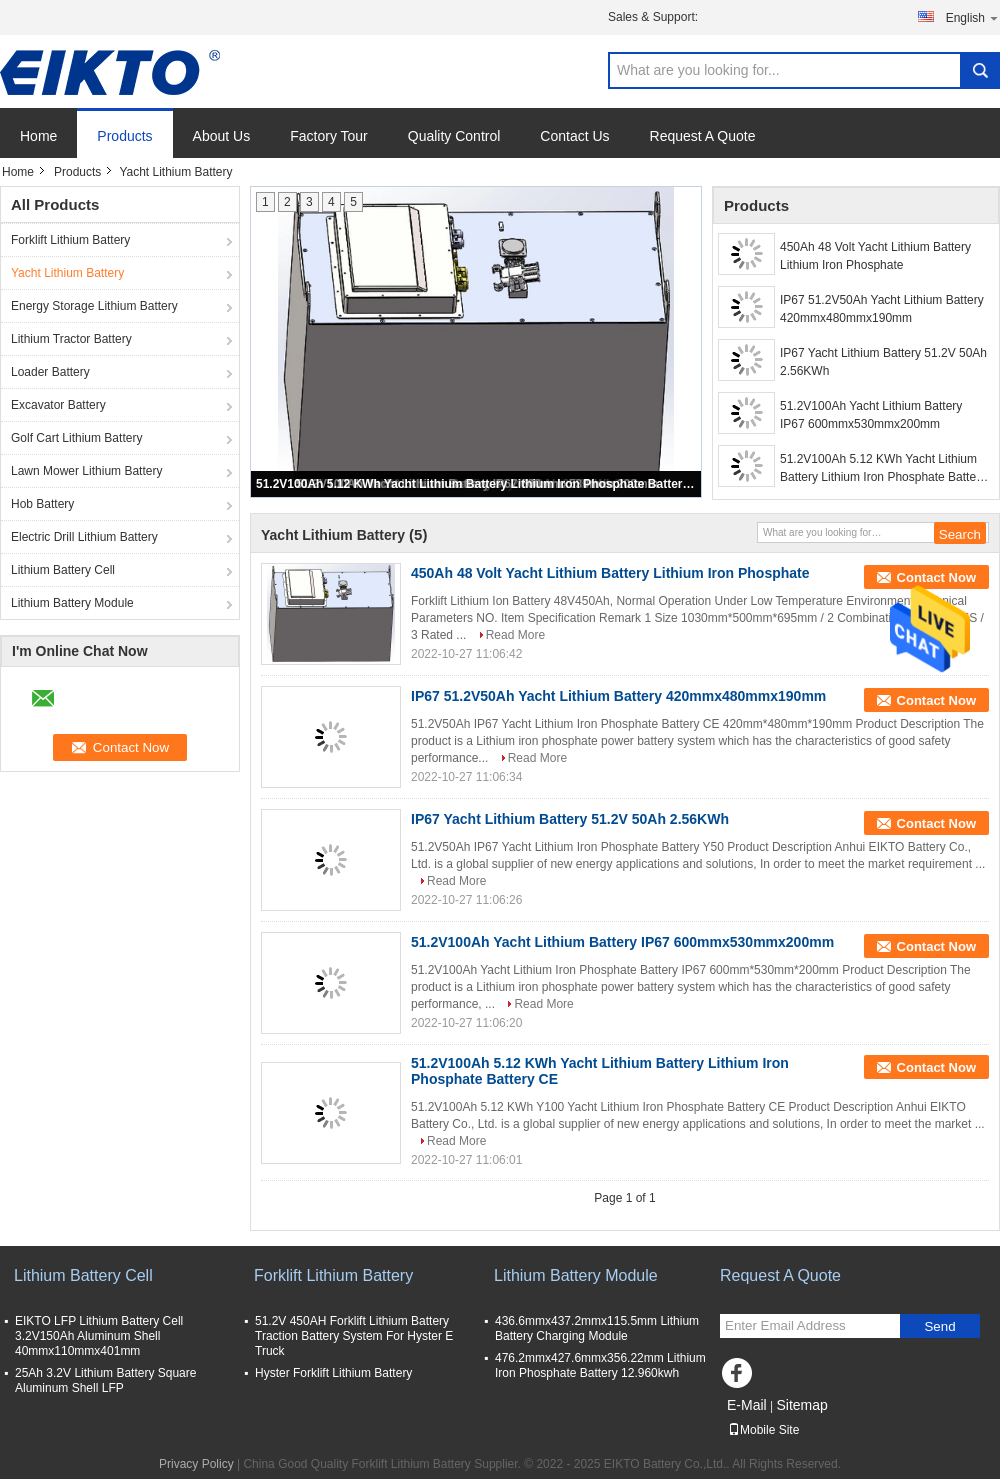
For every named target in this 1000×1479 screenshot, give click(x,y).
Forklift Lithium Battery (70, 240)
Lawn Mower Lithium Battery (86, 471)
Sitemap (801, 1405)
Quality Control (454, 136)
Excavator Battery (58, 405)
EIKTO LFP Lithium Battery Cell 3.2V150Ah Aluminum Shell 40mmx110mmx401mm (99, 1336)
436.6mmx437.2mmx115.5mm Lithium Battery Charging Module (597, 1328)
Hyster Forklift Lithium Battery (333, 1373)
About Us (222, 136)
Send (939, 1326)
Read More (515, 635)
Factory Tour (329, 136)
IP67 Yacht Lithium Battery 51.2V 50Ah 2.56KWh (883, 362)
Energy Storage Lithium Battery (94, 306)
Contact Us (574, 136)
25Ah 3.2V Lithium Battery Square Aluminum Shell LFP (105, 1380)
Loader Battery (50, 372)
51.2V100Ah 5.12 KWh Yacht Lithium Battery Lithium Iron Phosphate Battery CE (477, 484)
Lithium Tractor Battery (71, 339)
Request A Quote (703, 136)
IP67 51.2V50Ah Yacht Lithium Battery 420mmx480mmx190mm (882, 309)
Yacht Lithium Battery (67, 273)
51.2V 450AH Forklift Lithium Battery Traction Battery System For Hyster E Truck (354, 1336)
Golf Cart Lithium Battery (76, 438)
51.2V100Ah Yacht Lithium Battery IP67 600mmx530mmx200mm (871, 415)
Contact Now (936, 577)
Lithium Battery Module (72, 603)
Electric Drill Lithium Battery (84, 537)
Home (38, 136)
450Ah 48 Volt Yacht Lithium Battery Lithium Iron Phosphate (875, 256)
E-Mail (747, 1405)
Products (124, 136)
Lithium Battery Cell (63, 570)
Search (980, 70)
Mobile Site (763, 1430)
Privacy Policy (196, 1464)
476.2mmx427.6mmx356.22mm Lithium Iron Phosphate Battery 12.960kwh (600, 1365)
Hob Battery (42, 504)
